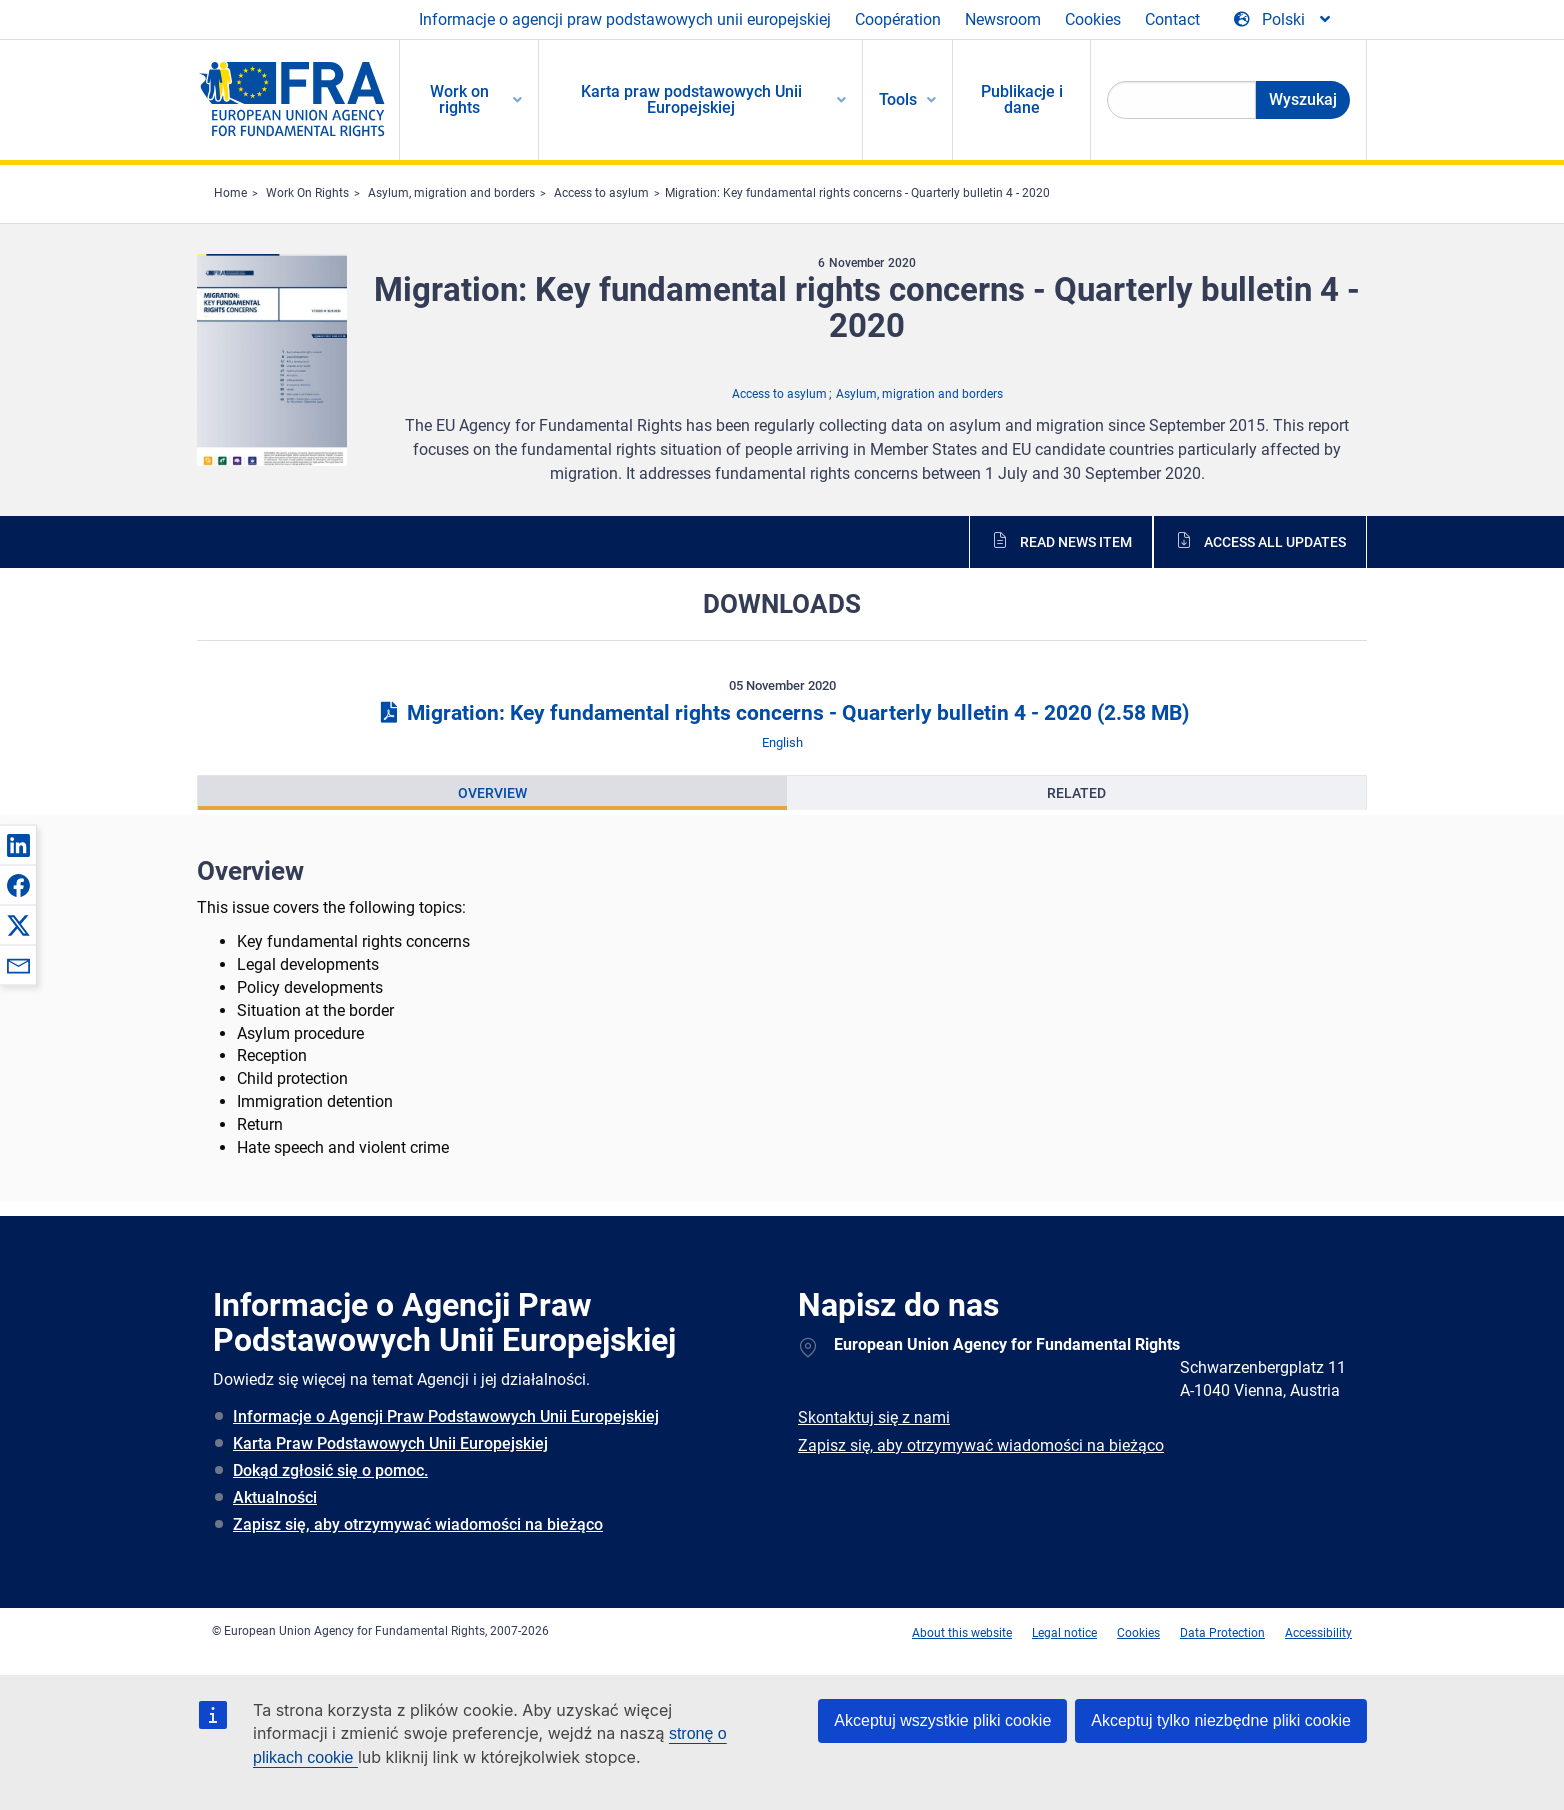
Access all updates (1275, 542)
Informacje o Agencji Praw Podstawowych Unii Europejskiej (446, 1416)
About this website (962, 1633)
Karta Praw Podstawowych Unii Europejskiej (390, 1443)
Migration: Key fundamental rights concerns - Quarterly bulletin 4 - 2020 (857, 193)
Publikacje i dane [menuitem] (1022, 99)
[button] (18, 845)
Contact (1172, 19)
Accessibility (1318, 1633)
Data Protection (1222, 1633)
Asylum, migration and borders (451, 193)
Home (230, 193)
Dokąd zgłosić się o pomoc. (330, 1470)
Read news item (1076, 542)
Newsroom (1003, 19)
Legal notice (1064, 1633)
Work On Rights (307, 193)
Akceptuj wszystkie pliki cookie (942, 1720)
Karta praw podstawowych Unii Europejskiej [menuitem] (691, 99)
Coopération (898, 19)
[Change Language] (1283, 20)
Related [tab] (1076, 793)
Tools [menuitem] (898, 99)
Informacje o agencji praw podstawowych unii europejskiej (625, 19)
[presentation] (492, 793)
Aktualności (275, 1497)
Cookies (1093, 19)
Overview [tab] (492, 793)
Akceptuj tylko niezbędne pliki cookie (1221, 1720)
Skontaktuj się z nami (874, 1417)
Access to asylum (601, 193)
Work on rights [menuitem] (459, 99)
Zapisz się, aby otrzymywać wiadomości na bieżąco (418, 1524)
